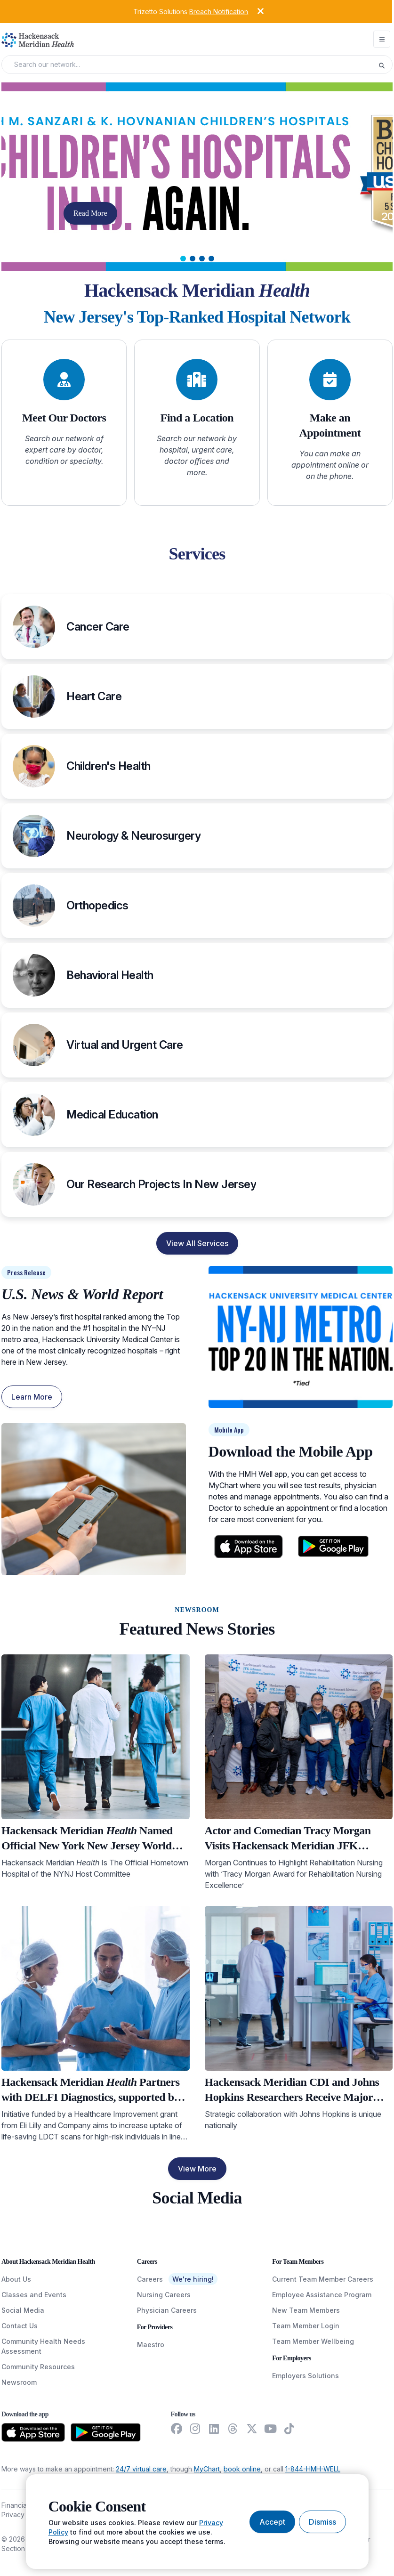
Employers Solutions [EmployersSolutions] (305, 2376)
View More (197, 2168)
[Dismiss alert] (253, 11)
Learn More (31, 1396)
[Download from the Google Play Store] (106, 2432)
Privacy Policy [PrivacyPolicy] (23, 2515)
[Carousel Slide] (197, 176)
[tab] (183, 258)
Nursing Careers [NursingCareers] (164, 2295)
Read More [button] (90, 213)
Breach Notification (218, 12)
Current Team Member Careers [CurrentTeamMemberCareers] (322, 2279)
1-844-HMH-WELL (312, 2469)
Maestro (150, 2345)
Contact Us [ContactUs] (19, 2326)
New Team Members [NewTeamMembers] (306, 2310)
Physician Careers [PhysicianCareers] (167, 2310)
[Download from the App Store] (33, 2432)
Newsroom (19, 2382)
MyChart (207, 2469)
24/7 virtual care (141, 2469)
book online (242, 2469)
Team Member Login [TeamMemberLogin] (305, 2326)
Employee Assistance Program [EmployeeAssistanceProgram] (321, 2295)
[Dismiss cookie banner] (322, 2522)
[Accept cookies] (272, 2522)
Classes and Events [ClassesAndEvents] (33, 2295)
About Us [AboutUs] (16, 2279)
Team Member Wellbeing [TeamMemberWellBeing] (313, 2341)
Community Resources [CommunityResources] (38, 2367)
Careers (150, 2279)
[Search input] (192, 64)
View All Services (197, 1243)
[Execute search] (385, 64)
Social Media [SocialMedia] (22, 2310)
